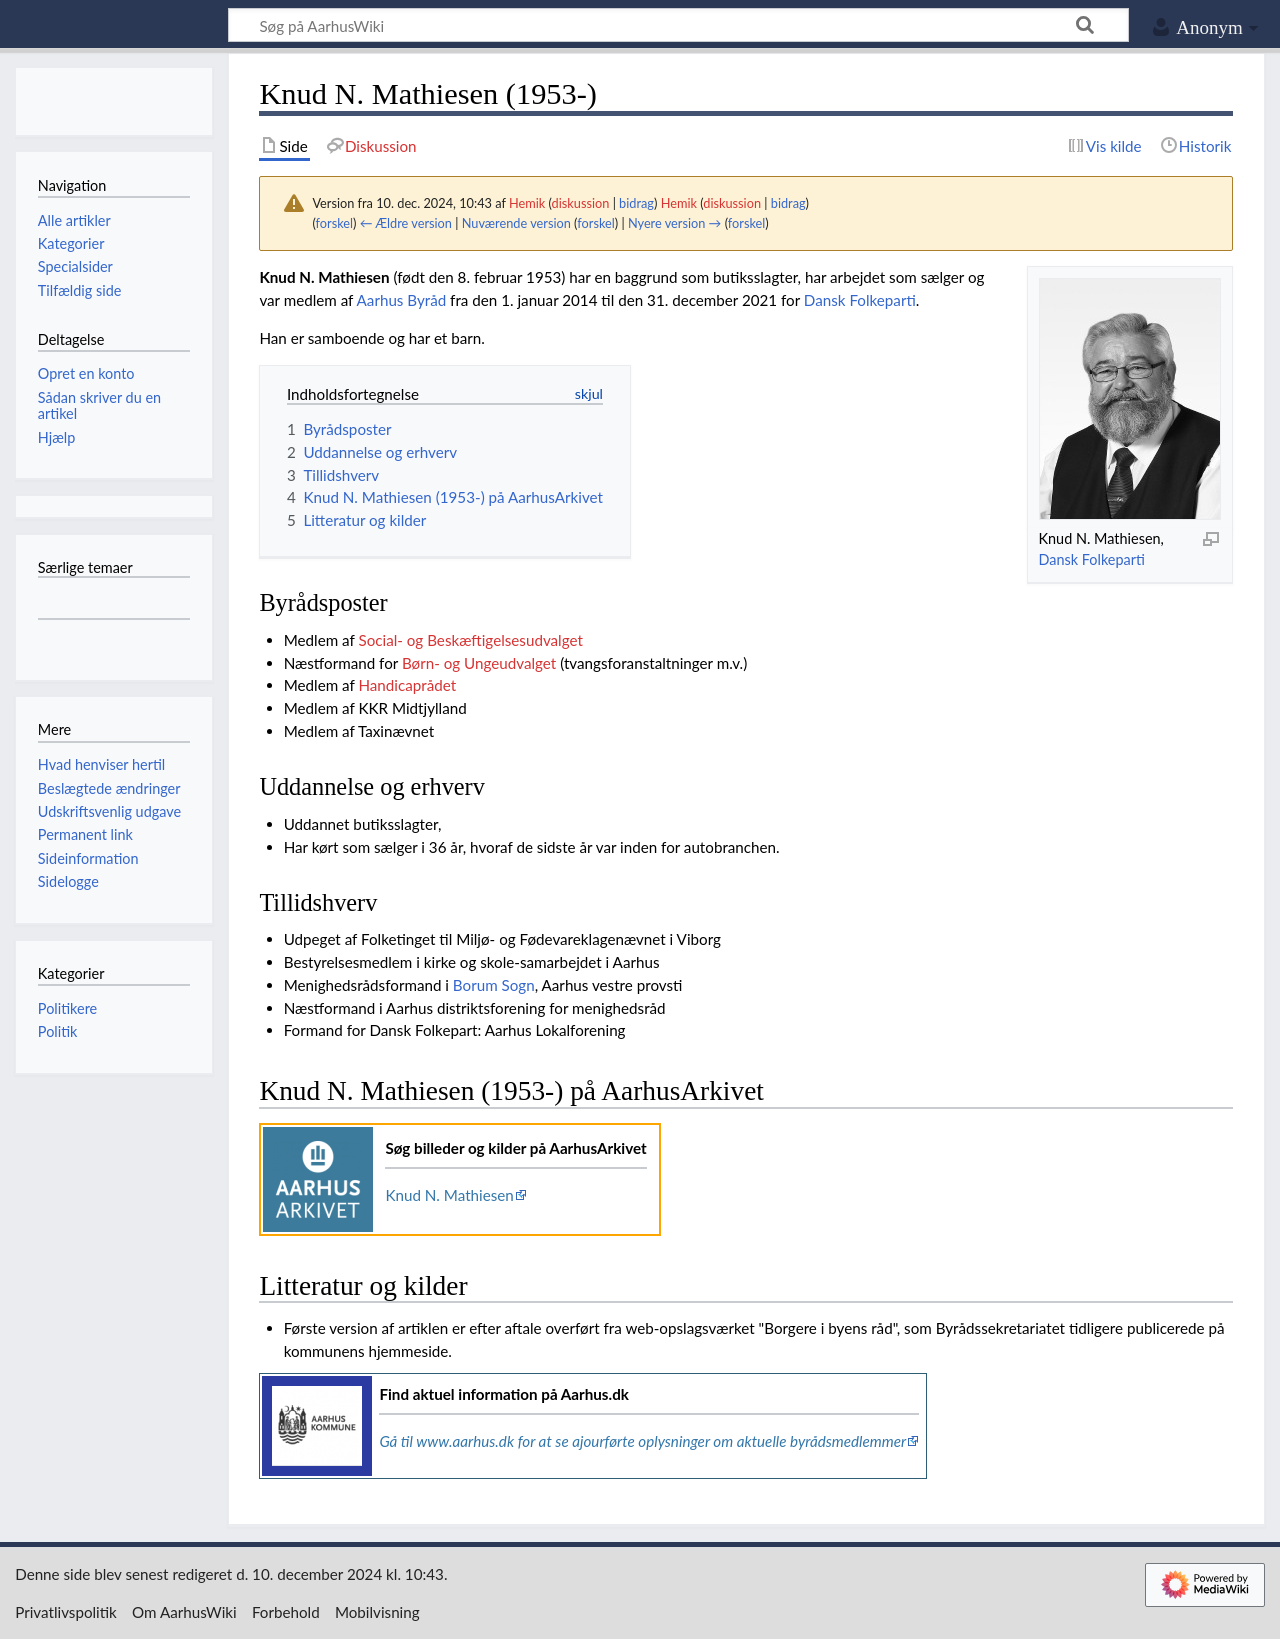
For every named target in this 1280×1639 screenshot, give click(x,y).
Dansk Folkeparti (1091, 559)
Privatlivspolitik (66, 1612)
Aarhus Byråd (402, 300)
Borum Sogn (494, 985)
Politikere (67, 1008)
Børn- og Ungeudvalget (479, 663)
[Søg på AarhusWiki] (678, 25)
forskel (334, 223)
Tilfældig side (80, 290)
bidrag (636, 203)
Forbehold (286, 1612)
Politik (58, 1031)
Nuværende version (516, 223)
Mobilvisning (377, 1612)
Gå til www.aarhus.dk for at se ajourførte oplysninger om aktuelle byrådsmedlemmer (642, 1441)
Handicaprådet (407, 685)
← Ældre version (406, 223)
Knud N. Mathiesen (449, 1195)
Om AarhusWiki (184, 1612)
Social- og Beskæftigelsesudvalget (470, 640)
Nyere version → (674, 223)
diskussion (581, 203)
